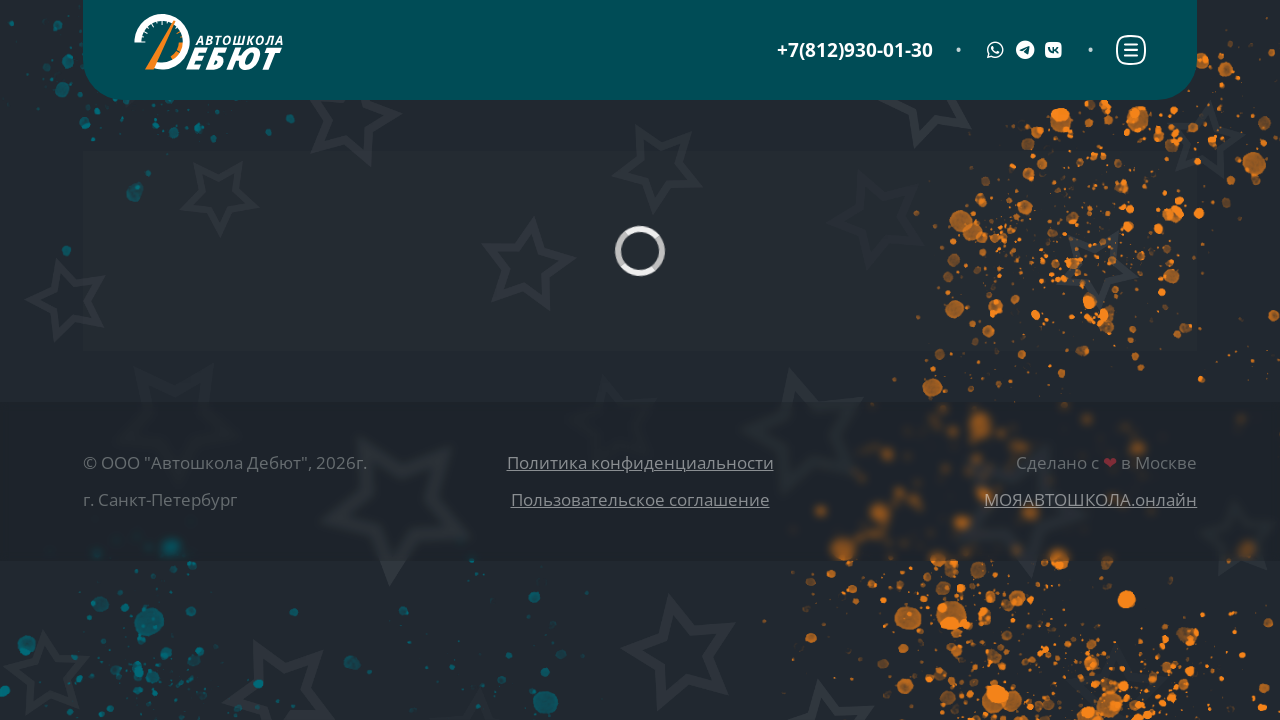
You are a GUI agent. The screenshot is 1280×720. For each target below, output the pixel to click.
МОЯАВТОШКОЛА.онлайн (1090, 499)
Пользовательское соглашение (640, 499)
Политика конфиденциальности (640, 462)
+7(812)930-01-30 (855, 50)
